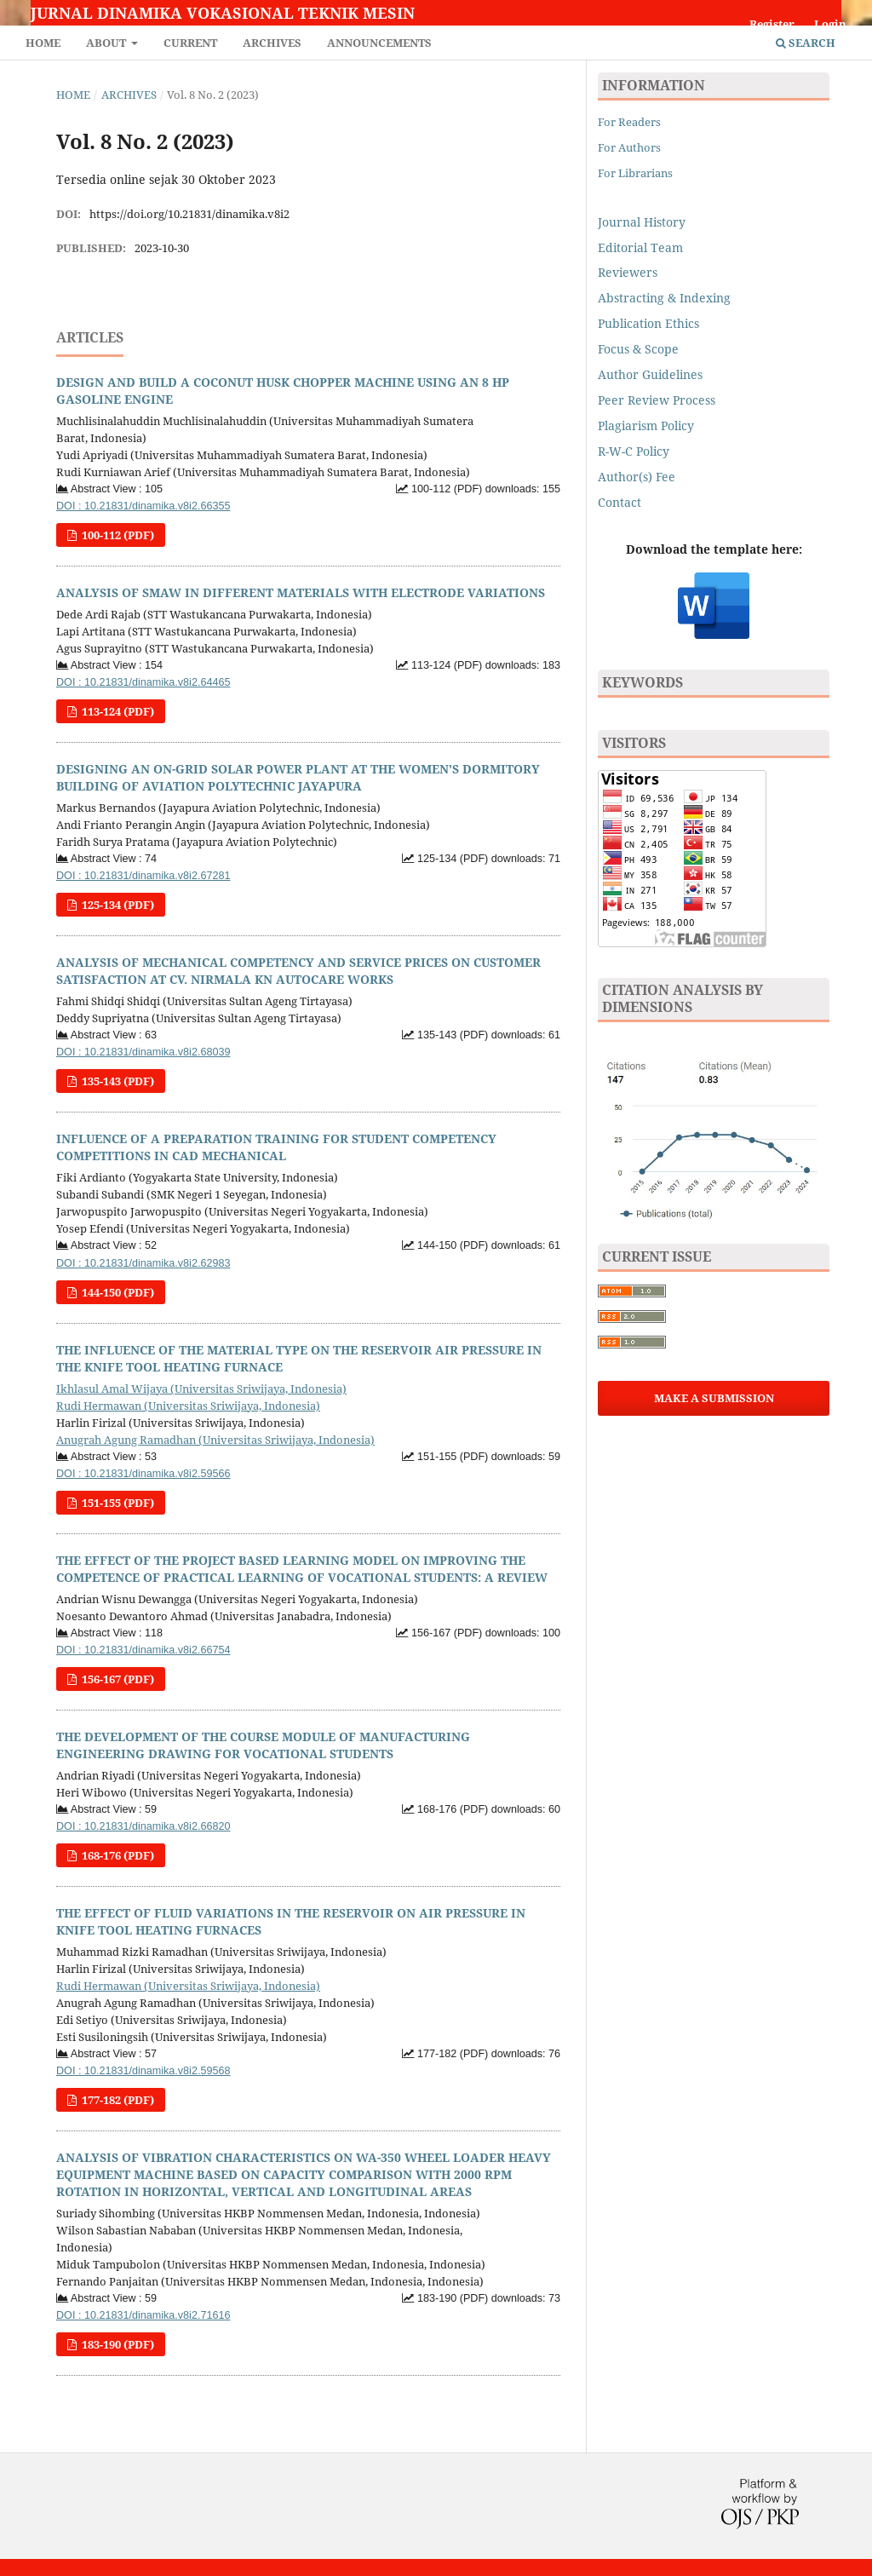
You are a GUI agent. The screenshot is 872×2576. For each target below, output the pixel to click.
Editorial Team (640, 247)
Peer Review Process (656, 400)
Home (43, 42)
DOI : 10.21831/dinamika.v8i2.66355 (143, 506)
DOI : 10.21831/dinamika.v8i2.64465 (143, 682)
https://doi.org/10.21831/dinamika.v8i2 (189, 213)
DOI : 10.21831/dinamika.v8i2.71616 (143, 2315)
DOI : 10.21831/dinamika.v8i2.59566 (143, 1474)
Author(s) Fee (636, 477)
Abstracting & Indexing (664, 298)
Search (805, 42)
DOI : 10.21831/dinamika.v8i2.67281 (143, 876)
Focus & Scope (638, 349)
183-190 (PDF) (116, 2344)
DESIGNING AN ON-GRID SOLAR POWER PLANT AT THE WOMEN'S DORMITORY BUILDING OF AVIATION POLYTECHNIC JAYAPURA (298, 777)
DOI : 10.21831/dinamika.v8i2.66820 (143, 1826)
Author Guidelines (650, 374)
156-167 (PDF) (116, 1679)
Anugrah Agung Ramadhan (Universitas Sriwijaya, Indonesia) (215, 1439)
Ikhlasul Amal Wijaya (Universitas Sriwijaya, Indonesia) (201, 1388)
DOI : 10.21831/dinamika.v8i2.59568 (143, 2071)
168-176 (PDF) (116, 1855)
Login (830, 24)
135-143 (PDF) (116, 1081)
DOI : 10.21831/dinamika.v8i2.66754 (143, 1650)
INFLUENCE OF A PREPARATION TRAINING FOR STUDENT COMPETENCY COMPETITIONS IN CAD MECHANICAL (276, 1147)
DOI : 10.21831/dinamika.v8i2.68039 (143, 1052)
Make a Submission (714, 1398)
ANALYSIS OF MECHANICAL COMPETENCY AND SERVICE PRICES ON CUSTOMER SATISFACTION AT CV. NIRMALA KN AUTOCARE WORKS (298, 970)
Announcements (379, 42)
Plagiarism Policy (646, 425)
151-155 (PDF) (116, 1502)
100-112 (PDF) (116, 535)
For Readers (629, 121)
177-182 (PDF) (116, 2099)
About (107, 42)
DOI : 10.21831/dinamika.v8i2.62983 (143, 1263)
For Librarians (635, 173)
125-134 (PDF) (116, 904)
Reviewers (629, 272)
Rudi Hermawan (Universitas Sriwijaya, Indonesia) (188, 1405)
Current (190, 42)
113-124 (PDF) (116, 711)
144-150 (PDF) (116, 1292)
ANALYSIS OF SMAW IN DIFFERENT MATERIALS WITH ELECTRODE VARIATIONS (300, 592)
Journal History (642, 222)
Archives (272, 42)
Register (772, 24)
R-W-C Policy (633, 451)
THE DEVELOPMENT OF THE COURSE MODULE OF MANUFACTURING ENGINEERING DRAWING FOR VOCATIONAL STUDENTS (263, 1745)
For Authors (629, 147)
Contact (619, 502)
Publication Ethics (648, 323)
